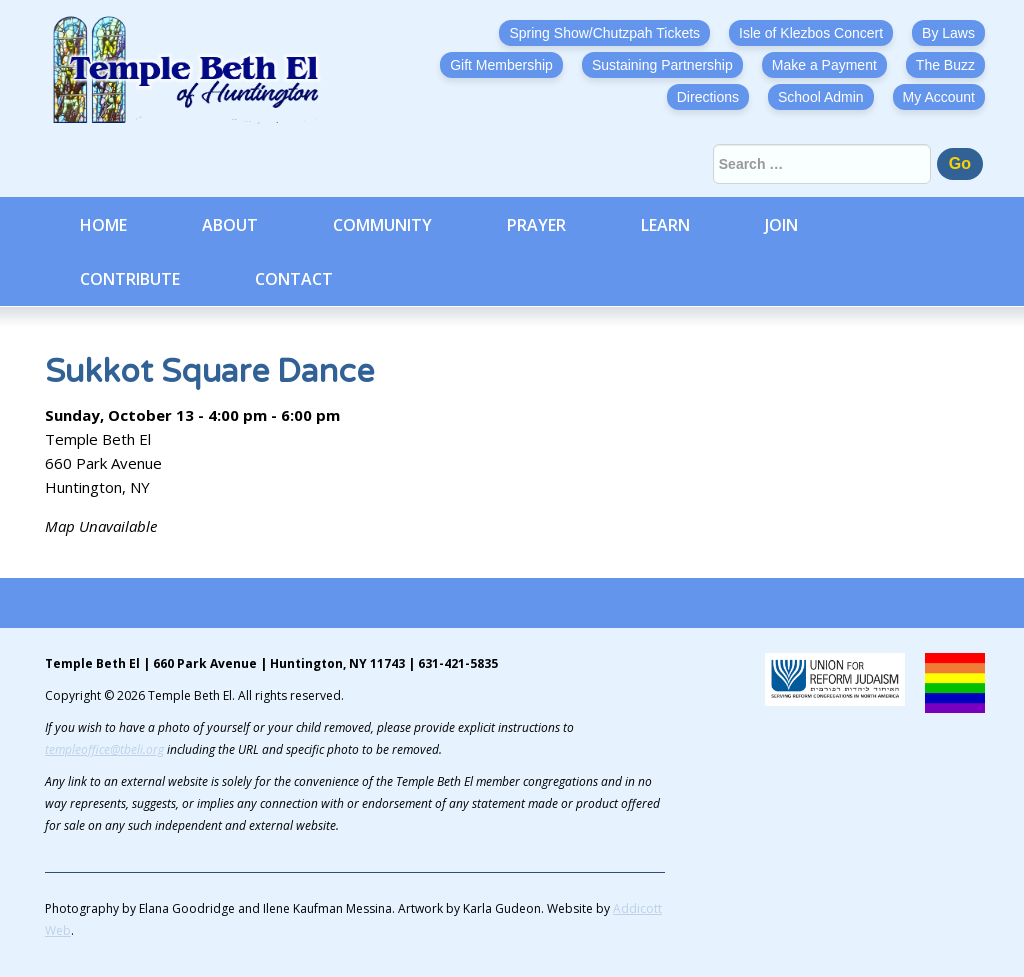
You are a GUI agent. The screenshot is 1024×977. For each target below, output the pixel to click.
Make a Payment (824, 65)
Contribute (130, 279)
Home (103, 225)
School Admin (821, 97)
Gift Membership (501, 65)
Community (382, 225)
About (230, 225)
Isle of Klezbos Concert (811, 33)
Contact (294, 279)
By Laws (948, 33)
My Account (939, 97)
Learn (665, 225)
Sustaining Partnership (662, 65)
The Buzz (945, 65)
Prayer (536, 225)
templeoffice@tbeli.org (104, 749)
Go (960, 163)
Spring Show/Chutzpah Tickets (604, 33)
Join (781, 225)
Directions (708, 97)
